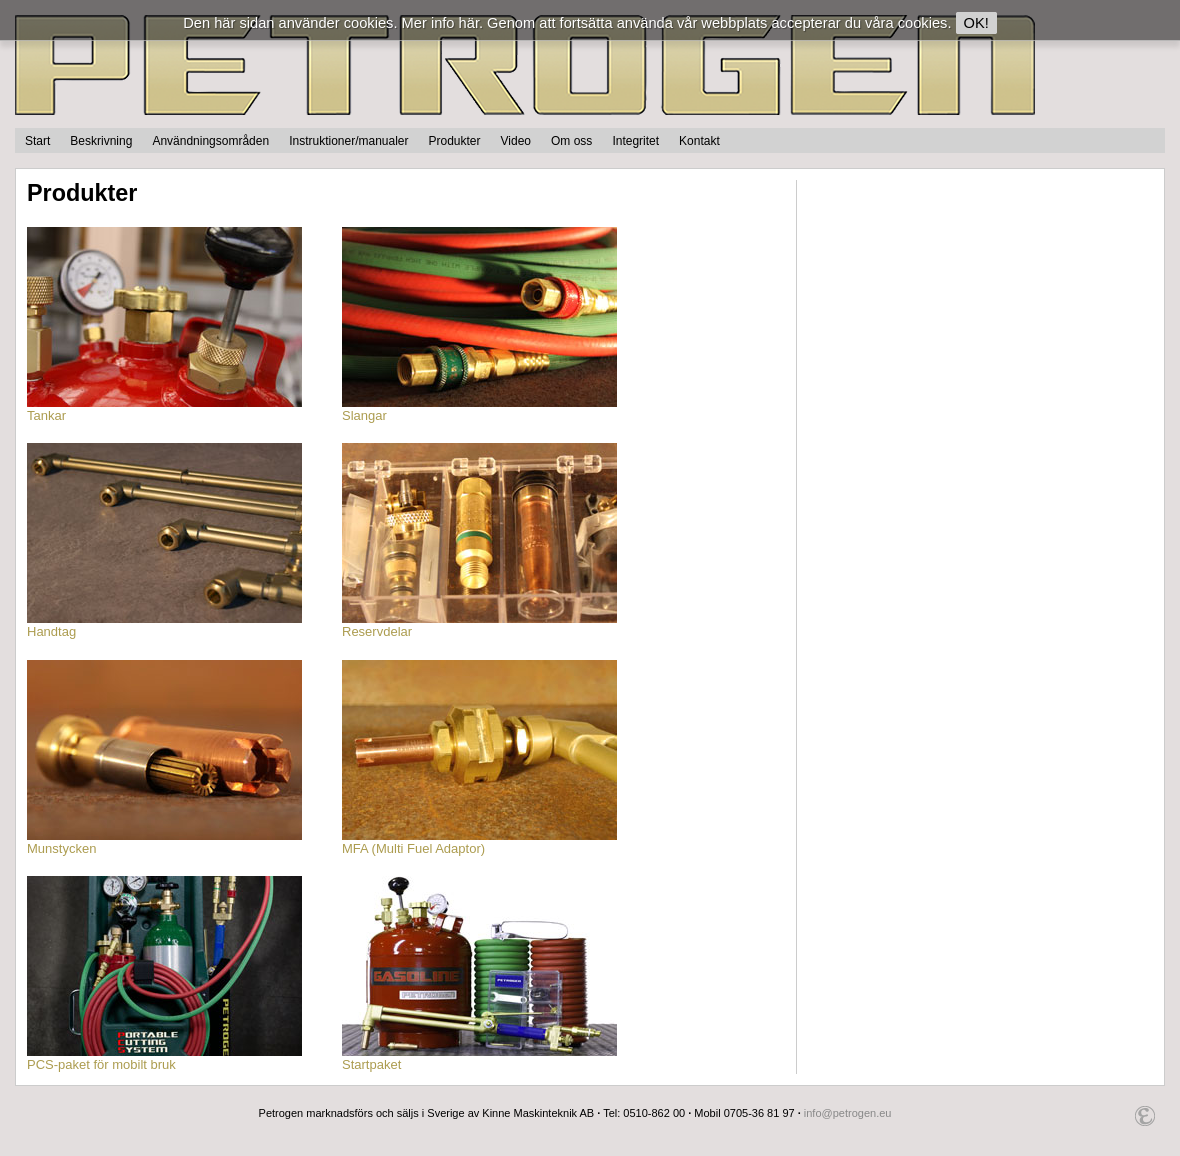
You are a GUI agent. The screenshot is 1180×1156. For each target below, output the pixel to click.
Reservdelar (479, 625)
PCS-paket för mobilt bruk (164, 1058)
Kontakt (699, 141)
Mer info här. (442, 23)
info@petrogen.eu (848, 1113)
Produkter (455, 141)
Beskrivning (101, 141)
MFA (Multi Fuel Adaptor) (479, 842)
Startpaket (479, 1058)
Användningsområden (210, 141)
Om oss (571, 141)
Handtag (164, 625)
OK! (976, 23)
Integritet (635, 141)
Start (37, 141)
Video (516, 141)
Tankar (164, 409)
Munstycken (164, 842)
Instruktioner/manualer (348, 141)
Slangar (479, 409)
